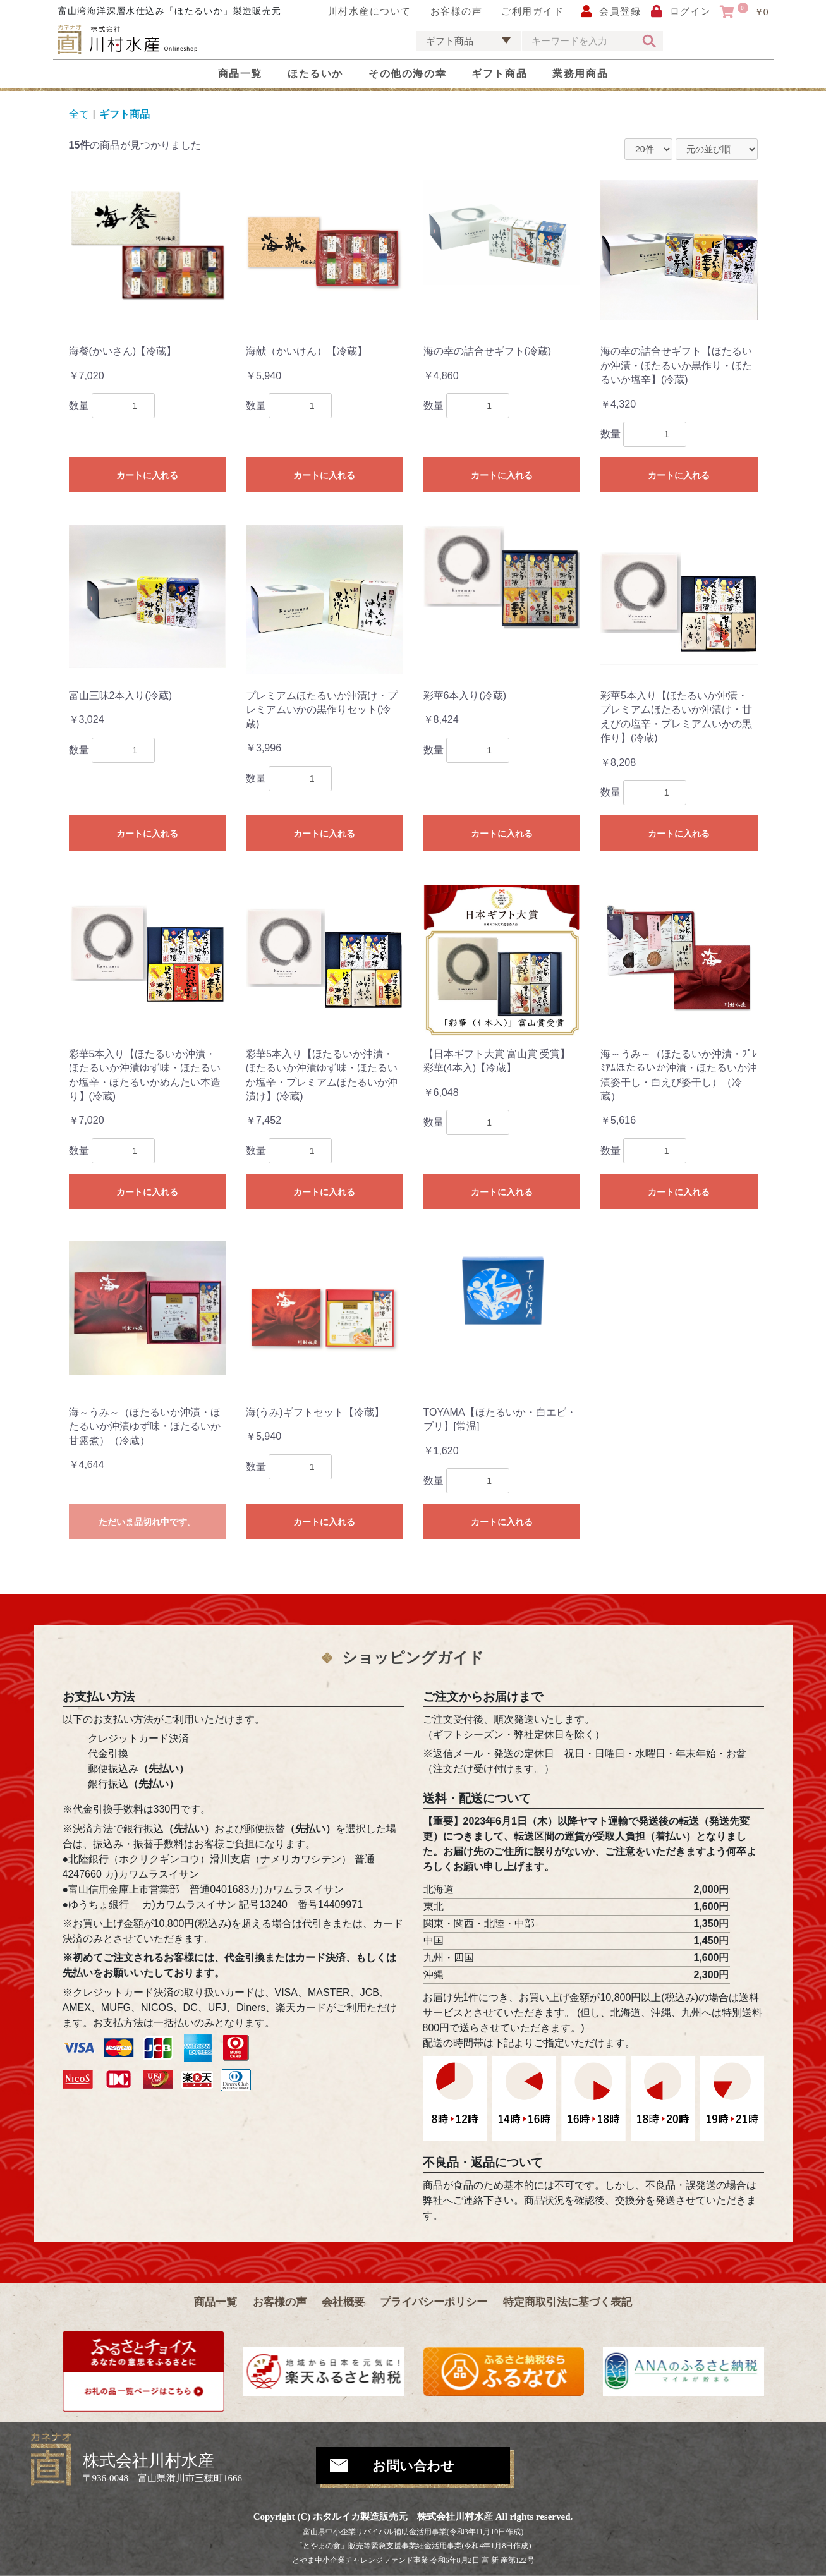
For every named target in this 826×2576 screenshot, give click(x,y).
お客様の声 (456, 11)
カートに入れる (147, 475)
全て (79, 114)
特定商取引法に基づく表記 (567, 2302)
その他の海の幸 (407, 73)
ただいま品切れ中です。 (147, 1522)
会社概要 (343, 2302)
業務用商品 (580, 73)
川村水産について (369, 11)
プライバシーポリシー (433, 2302)
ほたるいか (315, 73)
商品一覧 (240, 73)
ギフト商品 (499, 73)
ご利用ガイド (532, 11)
